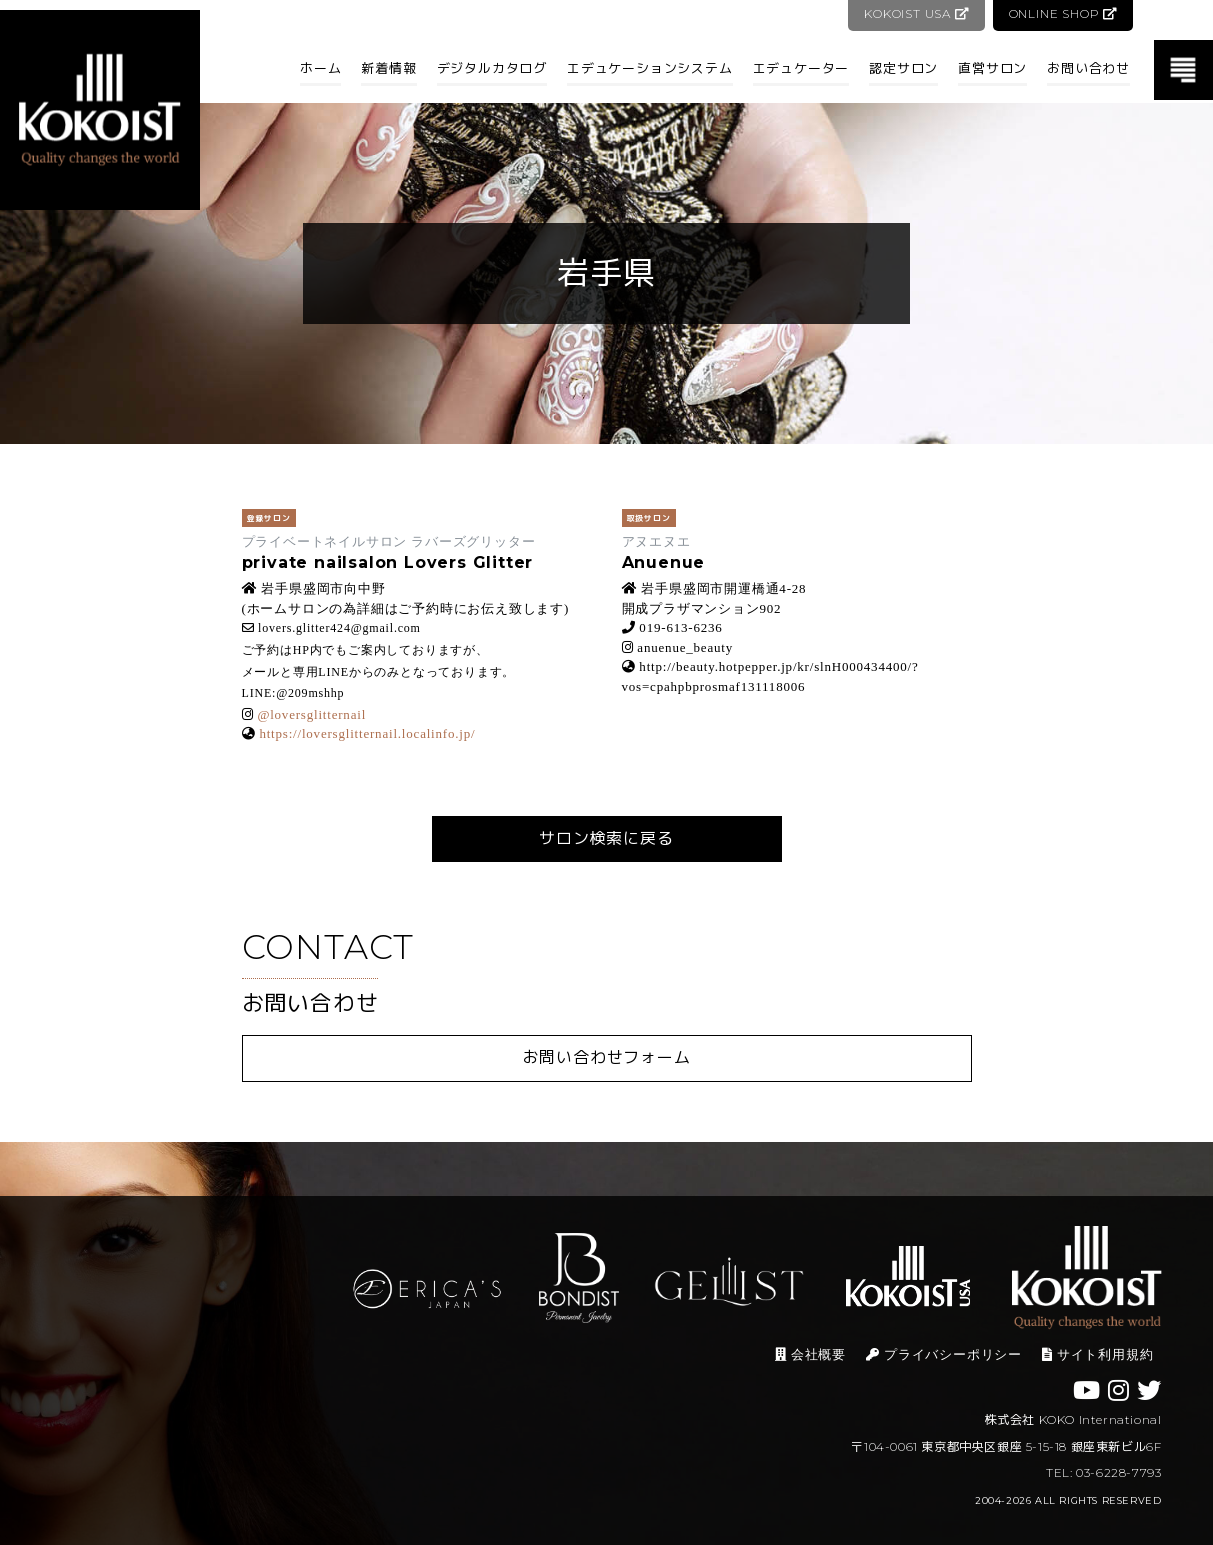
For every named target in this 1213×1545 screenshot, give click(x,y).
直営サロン (992, 68)
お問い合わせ (1088, 68)
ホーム (320, 68)
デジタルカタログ (492, 68)
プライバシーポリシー (944, 1354)
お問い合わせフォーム (607, 1057)
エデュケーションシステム (650, 68)
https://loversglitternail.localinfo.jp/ (367, 733)
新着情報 (388, 68)
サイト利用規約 (1097, 1354)
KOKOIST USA (914, 13)
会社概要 (810, 1354)
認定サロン (903, 68)
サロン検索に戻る (606, 838)
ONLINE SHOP (1062, 13)
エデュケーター (801, 68)
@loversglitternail (311, 714)
